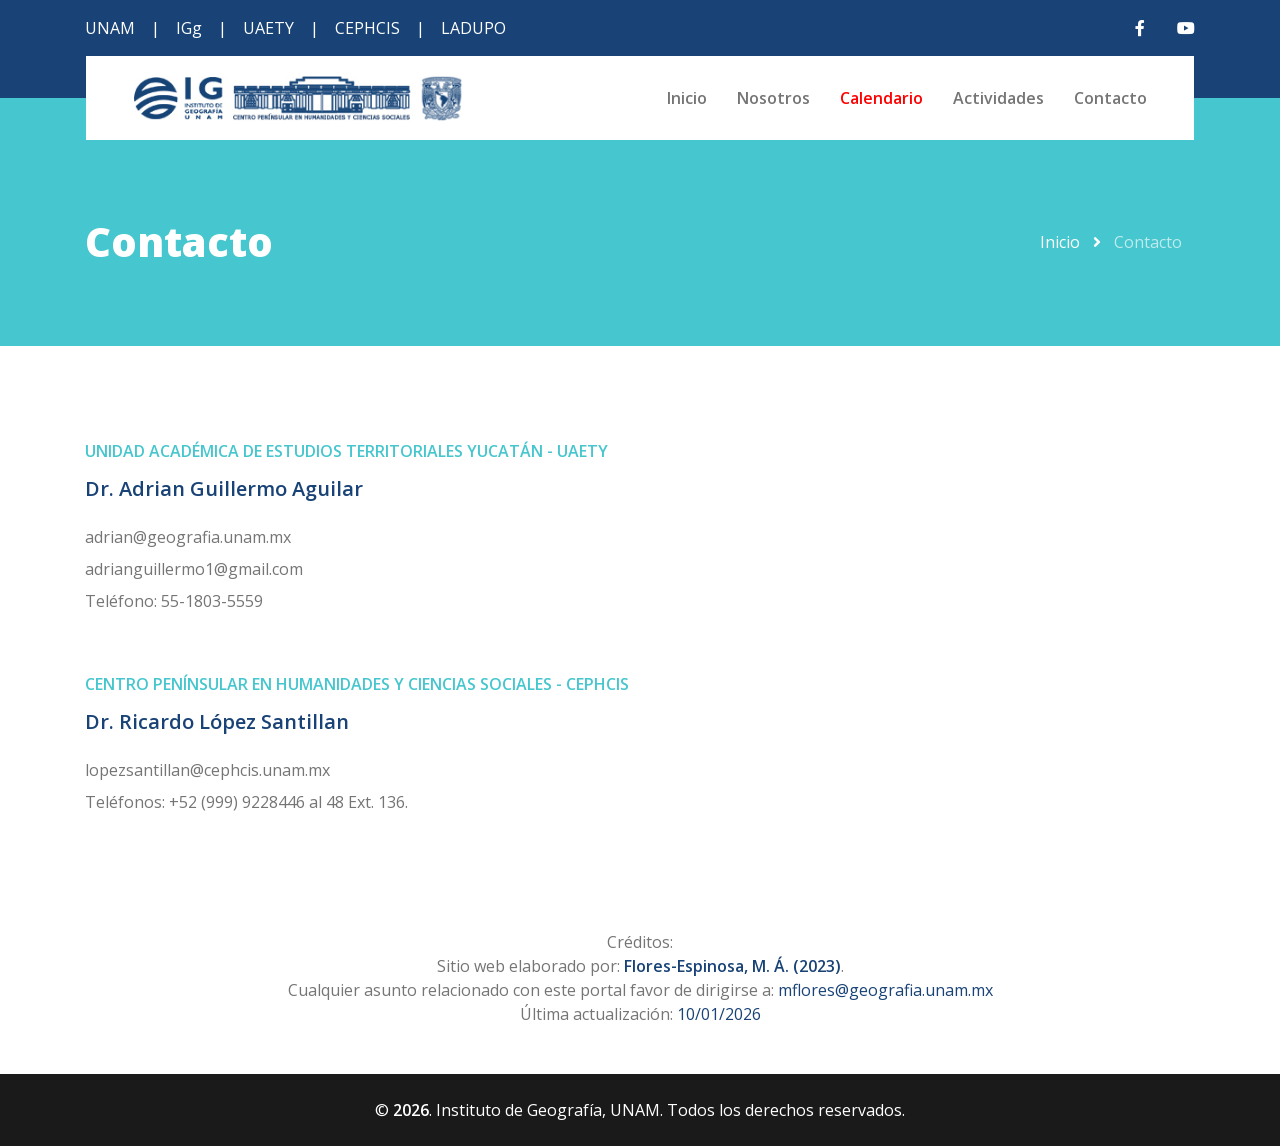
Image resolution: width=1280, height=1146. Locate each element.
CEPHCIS (367, 28)
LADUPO (473, 28)
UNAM (110, 28)
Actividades (998, 98)
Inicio (687, 98)
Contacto (1110, 98)
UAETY (268, 28)
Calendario (881, 98)
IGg (189, 28)
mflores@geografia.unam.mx (885, 990)
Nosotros (773, 98)
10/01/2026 (719, 1014)
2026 (411, 1110)
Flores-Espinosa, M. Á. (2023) (732, 966)
